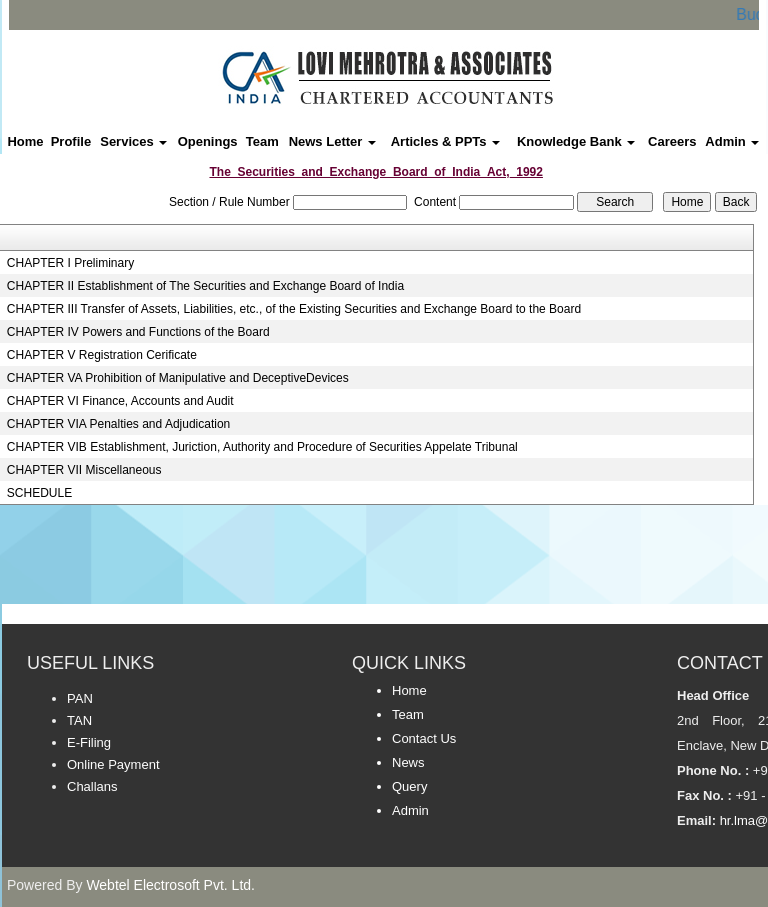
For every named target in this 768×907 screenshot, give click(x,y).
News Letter (332, 141)
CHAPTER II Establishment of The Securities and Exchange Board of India (205, 286)
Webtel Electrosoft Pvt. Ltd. (170, 885)
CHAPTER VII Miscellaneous (84, 470)
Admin (732, 141)
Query (409, 786)
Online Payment (113, 764)
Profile (71, 141)
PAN (80, 698)
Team (262, 141)
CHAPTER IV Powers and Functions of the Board (138, 332)
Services (133, 141)
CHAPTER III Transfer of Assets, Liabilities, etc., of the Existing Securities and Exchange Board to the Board (294, 309)
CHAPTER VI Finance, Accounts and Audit (120, 401)
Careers (672, 141)
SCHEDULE (39, 493)
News (408, 762)
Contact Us (424, 738)
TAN (79, 720)
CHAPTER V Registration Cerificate (102, 355)
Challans (92, 786)
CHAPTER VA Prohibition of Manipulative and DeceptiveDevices (178, 378)
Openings (208, 141)
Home (25, 141)
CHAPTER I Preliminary (70, 263)
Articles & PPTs (445, 141)
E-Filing (89, 742)
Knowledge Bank (576, 141)
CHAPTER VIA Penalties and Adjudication (118, 424)
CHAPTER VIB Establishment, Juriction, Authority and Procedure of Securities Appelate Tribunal (262, 447)
